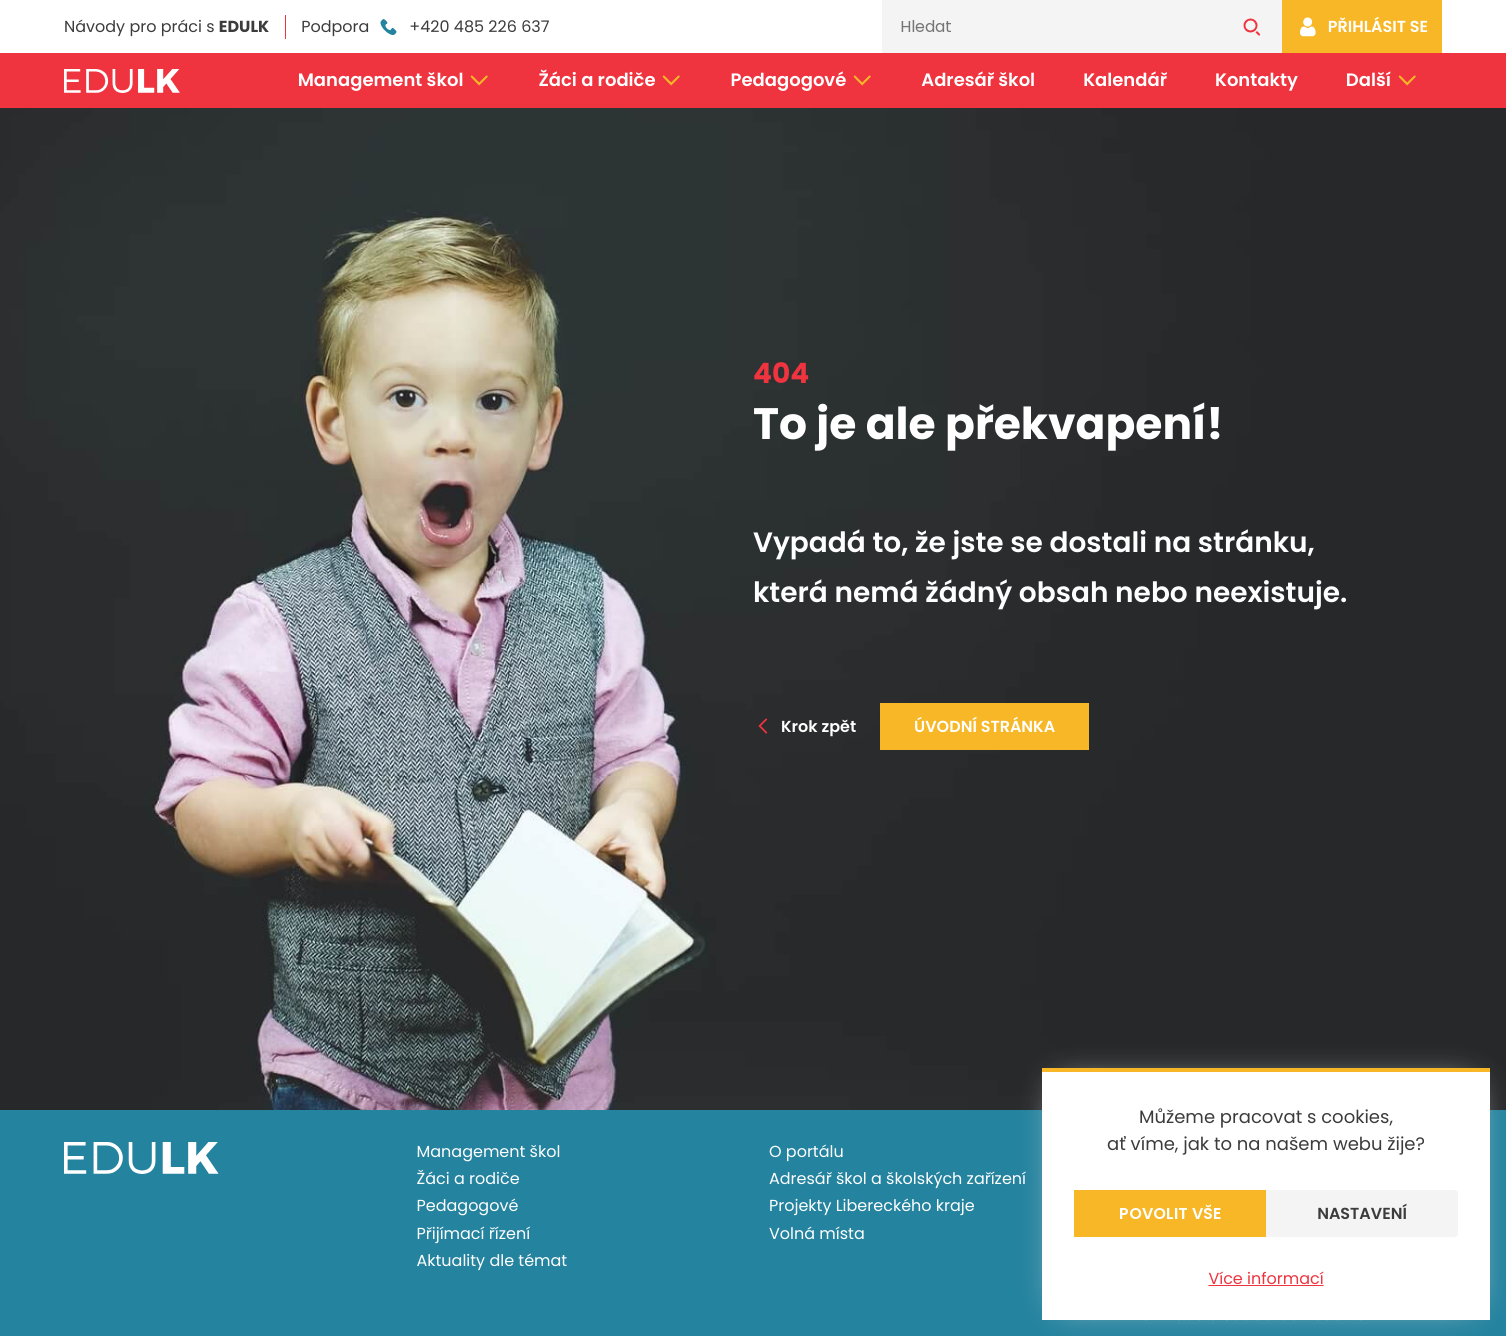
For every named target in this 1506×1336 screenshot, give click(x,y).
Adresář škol (978, 80)
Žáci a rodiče (610, 80)
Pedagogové (802, 80)
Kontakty (1256, 80)
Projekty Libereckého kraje (872, 1205)
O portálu (806, 1151)
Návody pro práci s (166, 26)
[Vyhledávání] (1052, 26)
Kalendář (1125, 80)
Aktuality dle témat (492, 1260)
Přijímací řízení (474, 1233)
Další (1382, 80)
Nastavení (1362, 1213)
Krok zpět (804, 726)
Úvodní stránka (984, 726)
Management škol (394, 80)
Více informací (1265, 1278)
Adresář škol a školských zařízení (897, 1178)
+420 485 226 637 (463, 27)
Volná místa (817, 1233)
